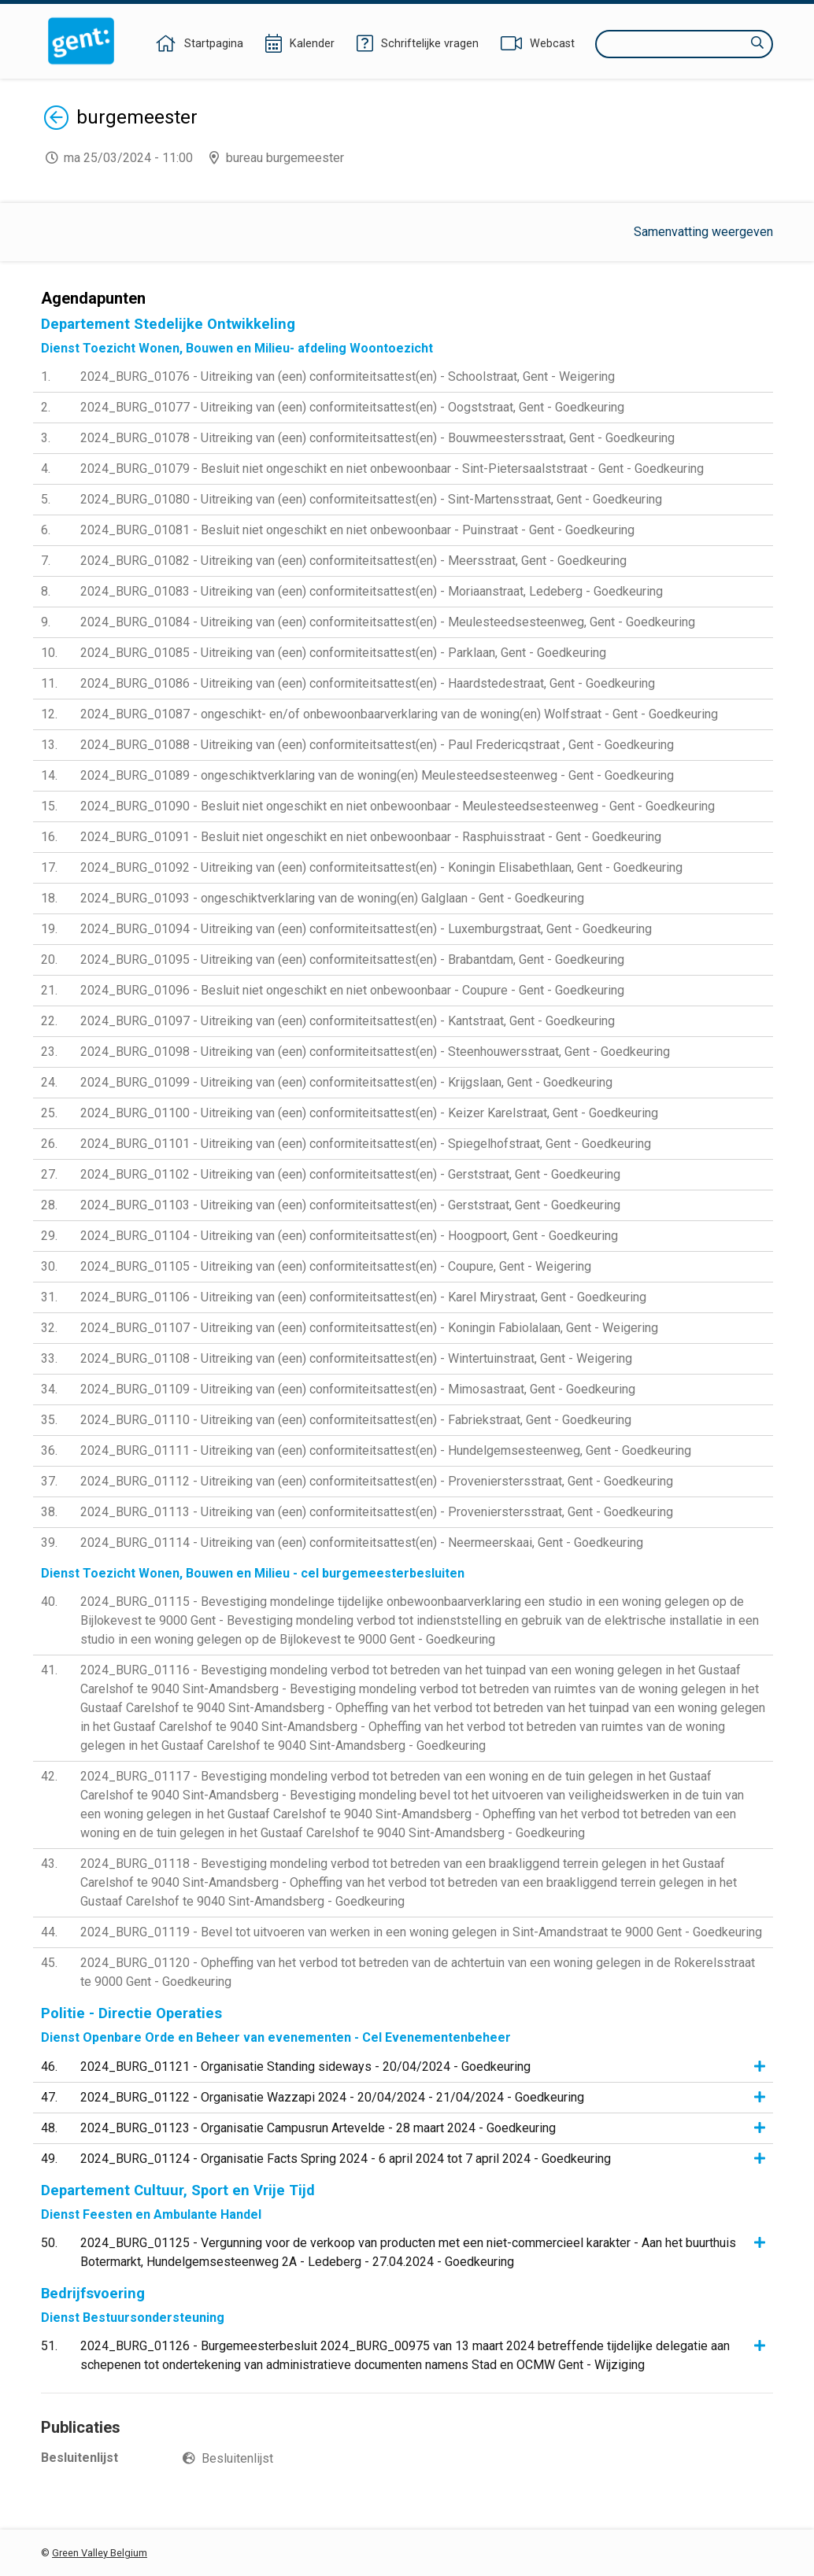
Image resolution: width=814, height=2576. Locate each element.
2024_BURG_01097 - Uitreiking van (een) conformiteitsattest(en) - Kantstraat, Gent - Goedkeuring (347, 1020)
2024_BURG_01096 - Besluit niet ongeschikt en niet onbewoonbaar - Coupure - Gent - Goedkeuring (352, 990)
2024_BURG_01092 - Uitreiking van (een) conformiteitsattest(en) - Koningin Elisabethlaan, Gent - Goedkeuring (381, 867)
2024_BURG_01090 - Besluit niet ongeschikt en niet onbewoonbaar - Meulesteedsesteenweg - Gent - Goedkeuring (397, 806)
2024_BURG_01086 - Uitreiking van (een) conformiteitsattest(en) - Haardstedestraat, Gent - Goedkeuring (367, 683)
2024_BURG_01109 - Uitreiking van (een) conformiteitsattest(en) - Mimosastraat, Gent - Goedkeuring (357, 1389)
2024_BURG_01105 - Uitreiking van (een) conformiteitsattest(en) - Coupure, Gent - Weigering (335, 1266)
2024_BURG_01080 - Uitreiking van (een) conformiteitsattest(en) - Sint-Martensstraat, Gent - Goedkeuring (371, 499)
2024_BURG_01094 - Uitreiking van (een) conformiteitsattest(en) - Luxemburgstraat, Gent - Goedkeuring (366, 928)
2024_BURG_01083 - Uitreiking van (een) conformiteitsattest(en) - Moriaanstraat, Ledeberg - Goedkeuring (371, 591)
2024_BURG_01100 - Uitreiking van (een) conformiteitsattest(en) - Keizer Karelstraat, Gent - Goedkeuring (369, 1112)
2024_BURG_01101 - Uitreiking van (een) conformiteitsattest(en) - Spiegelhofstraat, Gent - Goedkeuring (365, 1143)
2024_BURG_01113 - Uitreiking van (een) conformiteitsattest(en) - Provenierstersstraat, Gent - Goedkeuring (376, 1511)
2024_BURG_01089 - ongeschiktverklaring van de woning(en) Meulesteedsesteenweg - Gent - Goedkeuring (377, 775)
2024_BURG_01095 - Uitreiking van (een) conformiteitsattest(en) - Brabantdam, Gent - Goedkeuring (352, 959)
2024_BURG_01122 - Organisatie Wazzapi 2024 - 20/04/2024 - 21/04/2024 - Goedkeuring (332, 2097)
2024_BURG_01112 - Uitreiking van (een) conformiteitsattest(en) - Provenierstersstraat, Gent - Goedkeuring (376, 1481)
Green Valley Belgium (99, 2553)
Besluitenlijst (237, 2458)
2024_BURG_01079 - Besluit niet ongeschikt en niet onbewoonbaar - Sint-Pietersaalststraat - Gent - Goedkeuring (392, 468)
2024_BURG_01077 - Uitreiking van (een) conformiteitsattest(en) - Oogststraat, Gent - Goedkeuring (352, 407)
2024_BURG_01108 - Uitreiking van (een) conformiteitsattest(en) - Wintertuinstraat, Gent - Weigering (356, 1358)
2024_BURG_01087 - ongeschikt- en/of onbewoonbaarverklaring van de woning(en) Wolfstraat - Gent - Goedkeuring (399, 714)
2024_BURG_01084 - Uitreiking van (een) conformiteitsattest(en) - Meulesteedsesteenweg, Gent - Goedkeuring (387, 621)
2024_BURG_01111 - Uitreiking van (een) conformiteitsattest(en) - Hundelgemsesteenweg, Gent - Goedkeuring (385, 1450)
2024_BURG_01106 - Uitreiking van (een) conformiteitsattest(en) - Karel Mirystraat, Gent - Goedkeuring (363, 1297)
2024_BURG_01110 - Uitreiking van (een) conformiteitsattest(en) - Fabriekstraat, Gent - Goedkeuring (355, 1419)
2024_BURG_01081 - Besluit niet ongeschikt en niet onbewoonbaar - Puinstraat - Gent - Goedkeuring (357, 529)
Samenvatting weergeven (703, 231)
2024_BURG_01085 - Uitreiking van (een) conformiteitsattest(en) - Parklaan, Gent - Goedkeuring (343, 652)
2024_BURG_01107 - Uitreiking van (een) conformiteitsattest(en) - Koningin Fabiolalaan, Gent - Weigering (369, 1327)
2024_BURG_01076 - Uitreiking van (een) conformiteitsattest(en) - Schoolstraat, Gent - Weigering (347, 376)
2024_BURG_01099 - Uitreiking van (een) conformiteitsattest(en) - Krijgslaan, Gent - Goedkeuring (346, 1082)
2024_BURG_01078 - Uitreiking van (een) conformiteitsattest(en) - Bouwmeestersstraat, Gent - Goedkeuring (377, 437)
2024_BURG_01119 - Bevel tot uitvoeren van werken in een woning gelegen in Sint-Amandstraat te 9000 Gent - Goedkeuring (421, 1932)
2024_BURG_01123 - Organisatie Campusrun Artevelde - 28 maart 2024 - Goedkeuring (318, 2127)
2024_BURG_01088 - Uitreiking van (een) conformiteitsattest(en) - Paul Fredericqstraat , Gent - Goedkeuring (377, 744)
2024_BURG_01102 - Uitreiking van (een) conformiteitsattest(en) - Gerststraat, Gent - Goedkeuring (350, 1174)
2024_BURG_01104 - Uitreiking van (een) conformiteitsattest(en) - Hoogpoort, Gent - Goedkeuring (349, 1235)
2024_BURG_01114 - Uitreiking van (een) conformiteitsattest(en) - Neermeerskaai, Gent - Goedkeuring (361, 1542)
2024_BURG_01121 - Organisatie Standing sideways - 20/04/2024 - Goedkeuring (305, 2066)
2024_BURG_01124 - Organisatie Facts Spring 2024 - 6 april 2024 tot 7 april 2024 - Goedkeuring (345, 2158)
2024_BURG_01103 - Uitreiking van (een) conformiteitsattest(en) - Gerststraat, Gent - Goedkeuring (350, 1205)
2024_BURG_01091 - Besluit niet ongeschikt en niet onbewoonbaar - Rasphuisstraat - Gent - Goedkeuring (370, 836)
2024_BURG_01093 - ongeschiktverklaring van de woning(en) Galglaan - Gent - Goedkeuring (332, 898)
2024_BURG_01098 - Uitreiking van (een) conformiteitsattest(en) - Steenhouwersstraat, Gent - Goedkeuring (375, 1051)
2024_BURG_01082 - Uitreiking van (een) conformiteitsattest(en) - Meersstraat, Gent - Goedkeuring (353, 560)
